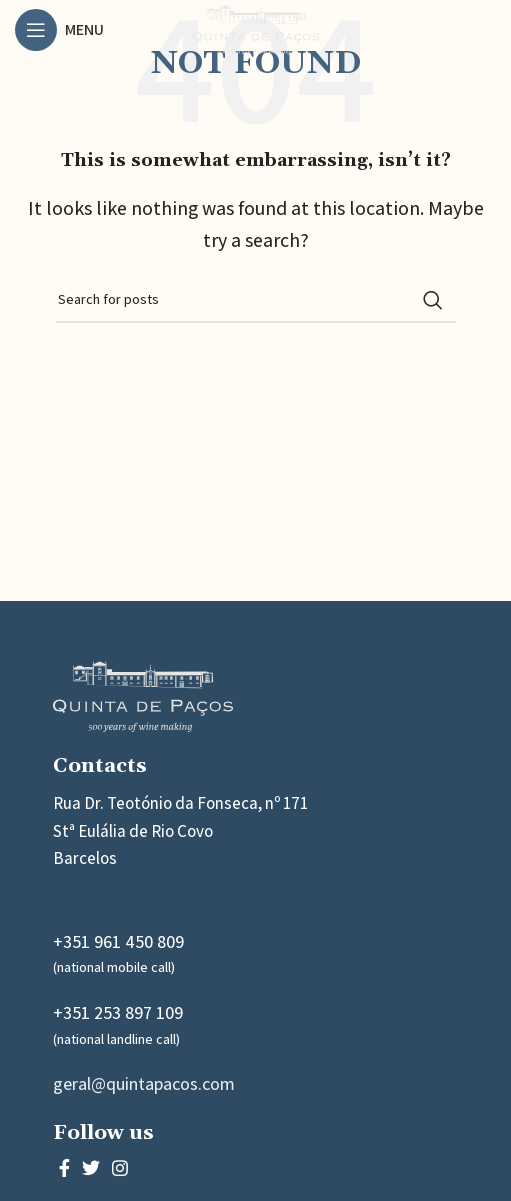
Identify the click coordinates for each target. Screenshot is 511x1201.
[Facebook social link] (64, 1168)
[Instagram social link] (120, 1168)
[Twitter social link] (91, 1168)
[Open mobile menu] (59, 30)
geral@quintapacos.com (144, 1083)
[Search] (256, 300)
